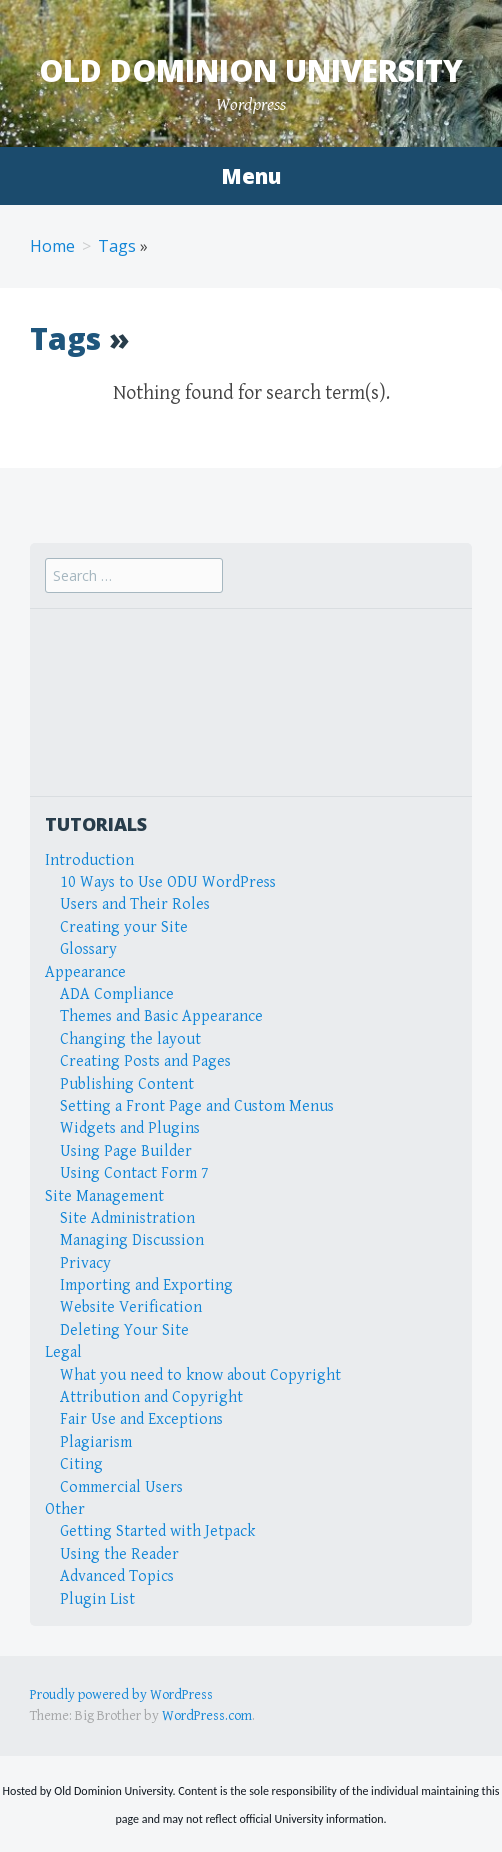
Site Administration (127, 1218)
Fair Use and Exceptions (141, 1419)
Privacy (85, 1263)
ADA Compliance (117, 994)
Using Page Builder (126, 1151)
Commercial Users (121, 1487)
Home (52, 246)
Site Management (104, 1196)
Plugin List (97, 1599)
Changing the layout (130, 1039)
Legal (63, 1352)
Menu (251, 176)
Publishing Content (127, 1084)
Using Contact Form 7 (134, 1173)
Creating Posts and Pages (145, 1061)
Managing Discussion (132, 1240)
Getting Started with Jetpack (157, 1531)
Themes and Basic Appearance (161, 1016)
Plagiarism (96, 1442)
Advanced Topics (117, 1576)
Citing (81, 1464)
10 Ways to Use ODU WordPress (168, 882)
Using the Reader (119, 1554)
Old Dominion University (251, 70)
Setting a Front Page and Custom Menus (197, 1106)
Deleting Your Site (124, 1330)
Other (65, 1509)
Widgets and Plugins (130, 1128)
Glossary (88, 949)
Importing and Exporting (146, 1285)
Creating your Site (124, 927)
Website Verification (131, 1307)
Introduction (89, 860)
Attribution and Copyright (151, 1397)
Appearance (85, 972)
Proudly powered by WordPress (121, 1695)
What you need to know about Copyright (200, 1375)
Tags (117, 246)
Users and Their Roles (135, 904)
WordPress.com (207, 1716)
